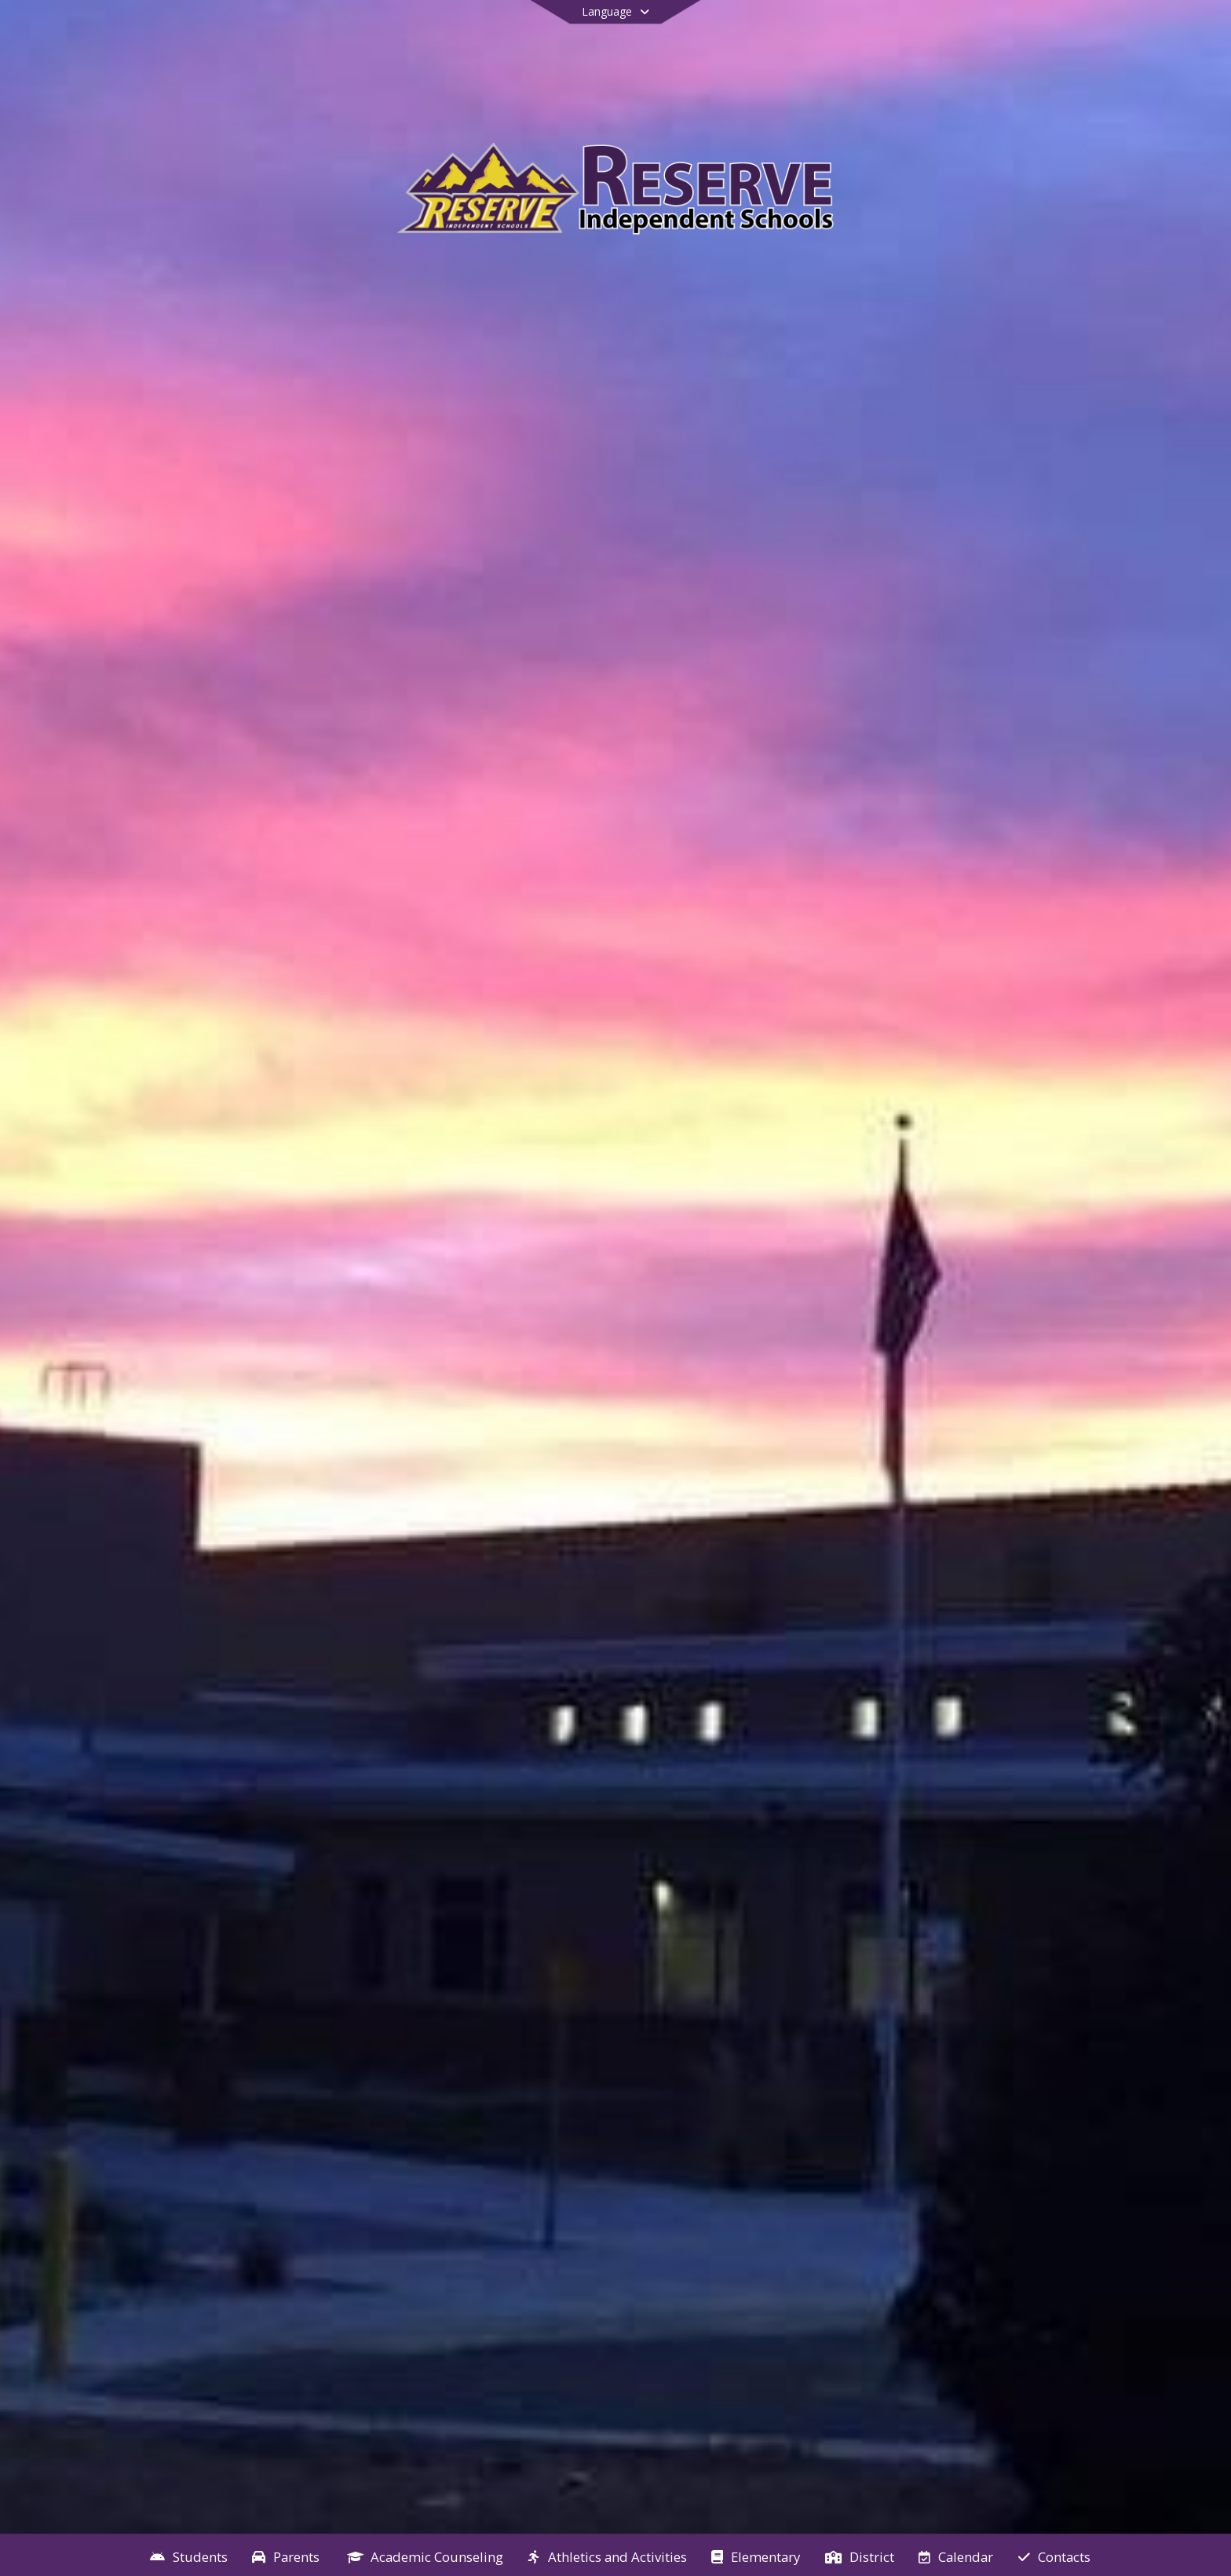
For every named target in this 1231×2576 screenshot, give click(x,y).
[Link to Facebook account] (1046, 35)
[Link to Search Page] (1075, 33)
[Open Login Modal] (1129, 33)
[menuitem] (189, 2555)
